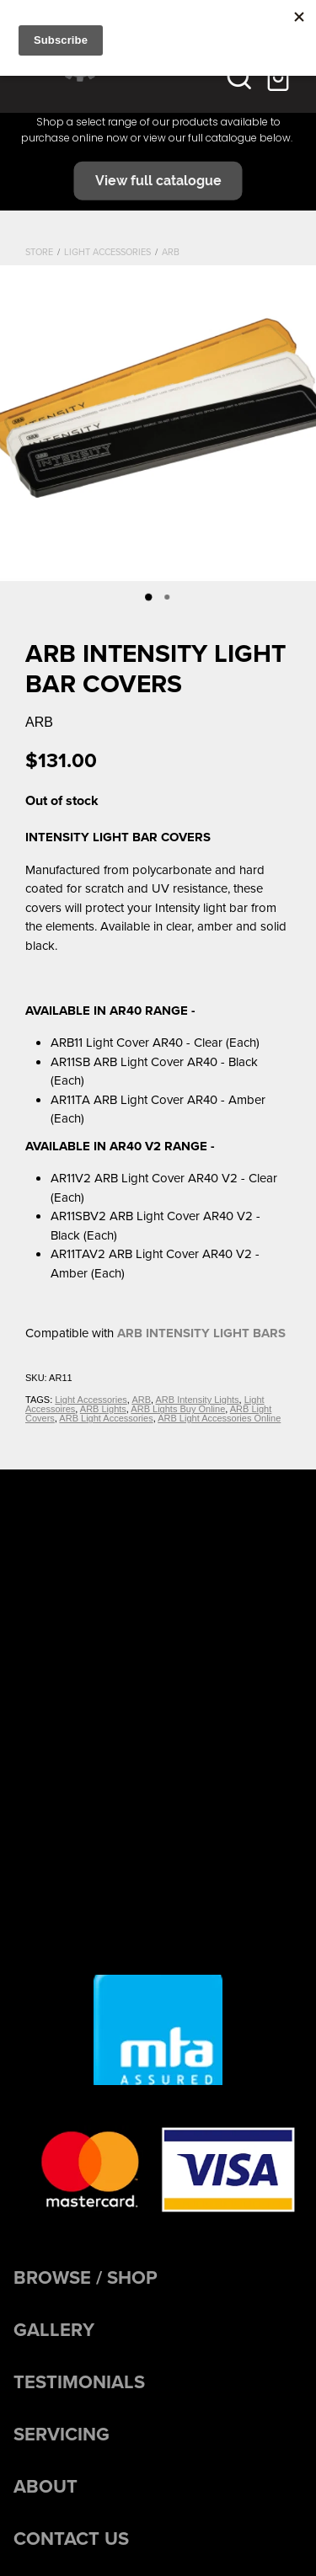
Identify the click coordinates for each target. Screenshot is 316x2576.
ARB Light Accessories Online (219, 1418)
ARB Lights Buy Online (178, 1409)
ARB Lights (103, 1409)
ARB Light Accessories (106, 1418)
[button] (239, 76)
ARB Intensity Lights (197, 1400)
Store (39, 252)
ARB (170, 252)
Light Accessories (107, 252)
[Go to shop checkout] (280, 76)
